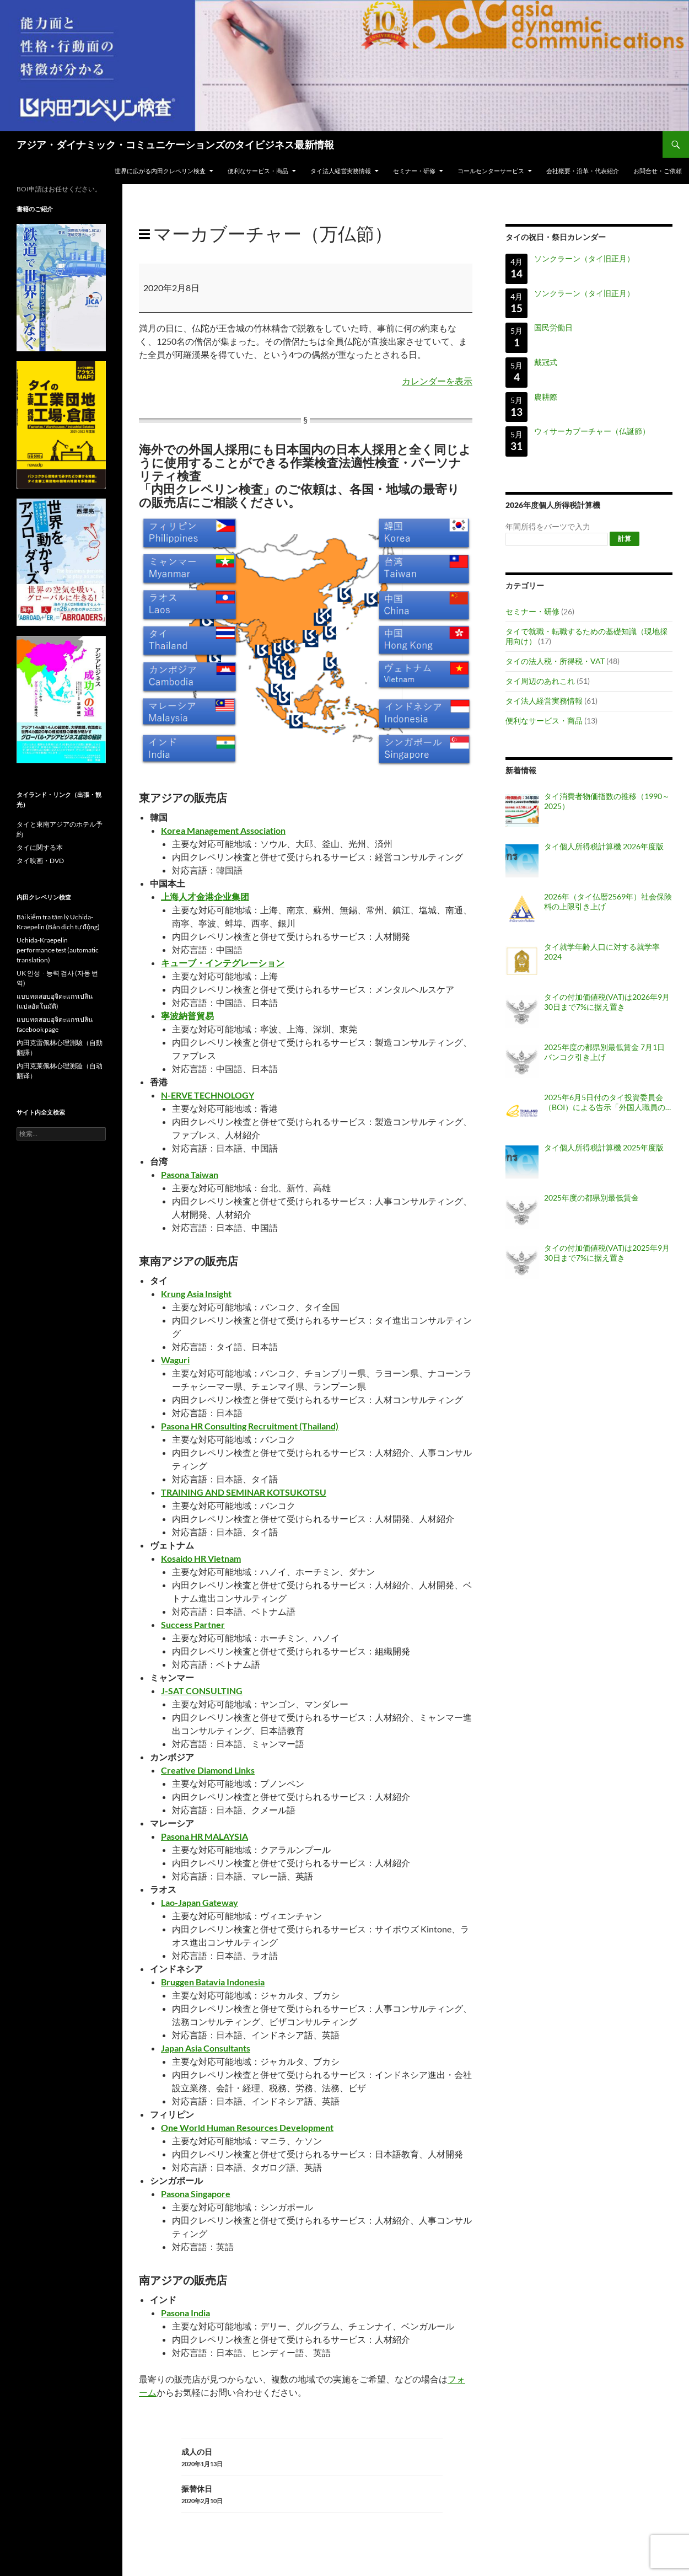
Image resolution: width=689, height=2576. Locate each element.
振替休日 (312, 2495)
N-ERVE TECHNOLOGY (207, 1095)
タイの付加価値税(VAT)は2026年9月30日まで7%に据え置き (607, 1001)
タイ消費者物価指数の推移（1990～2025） (607, 801)
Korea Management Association (223, 830)
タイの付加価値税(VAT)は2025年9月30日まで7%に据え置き (607, 1252)
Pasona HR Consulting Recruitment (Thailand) (249, 1426)
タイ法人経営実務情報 (340, 170)
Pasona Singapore (195, 2193)
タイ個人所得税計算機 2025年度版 (604, 1147)
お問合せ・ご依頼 (657, 170)
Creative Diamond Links (208, 1770)
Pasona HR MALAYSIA (204, 1836)
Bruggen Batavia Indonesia (213, 1982)
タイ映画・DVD (40, 860)
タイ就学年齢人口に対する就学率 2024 (602, 951)
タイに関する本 (40, 847)
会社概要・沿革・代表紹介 (582, 170)
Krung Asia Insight (196, 1293)
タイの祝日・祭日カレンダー (555, 237)
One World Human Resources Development (247, 2127)
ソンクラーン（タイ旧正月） (584, 258)
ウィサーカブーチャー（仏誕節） (592, 431)
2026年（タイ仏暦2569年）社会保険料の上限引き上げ (608, 901)
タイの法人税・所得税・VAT (555, 661)
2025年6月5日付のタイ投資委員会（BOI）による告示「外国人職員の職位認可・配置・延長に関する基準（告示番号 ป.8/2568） (606, 1102)
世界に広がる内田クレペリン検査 (160, 170)
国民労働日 (553, 327)
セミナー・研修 (414, 170)
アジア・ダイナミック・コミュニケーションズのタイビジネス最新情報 (175, 144)
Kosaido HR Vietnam (201, 1558)
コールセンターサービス (490, 170)
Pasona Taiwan (189, 1174)
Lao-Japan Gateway (199, 1902)
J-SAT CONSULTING (202, 1690)
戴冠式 (545, 362)
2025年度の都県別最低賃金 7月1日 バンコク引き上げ (604, 1052)
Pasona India (185, 2312)
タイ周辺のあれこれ (540, 680)
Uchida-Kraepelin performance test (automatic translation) (58, 950)
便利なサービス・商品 (258, 170)
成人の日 (312, 2458)
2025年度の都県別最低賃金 (591, 1197)
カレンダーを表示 (437, 381)
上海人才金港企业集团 (205, 896)
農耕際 (545, 396)
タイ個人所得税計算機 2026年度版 (604, 846)
